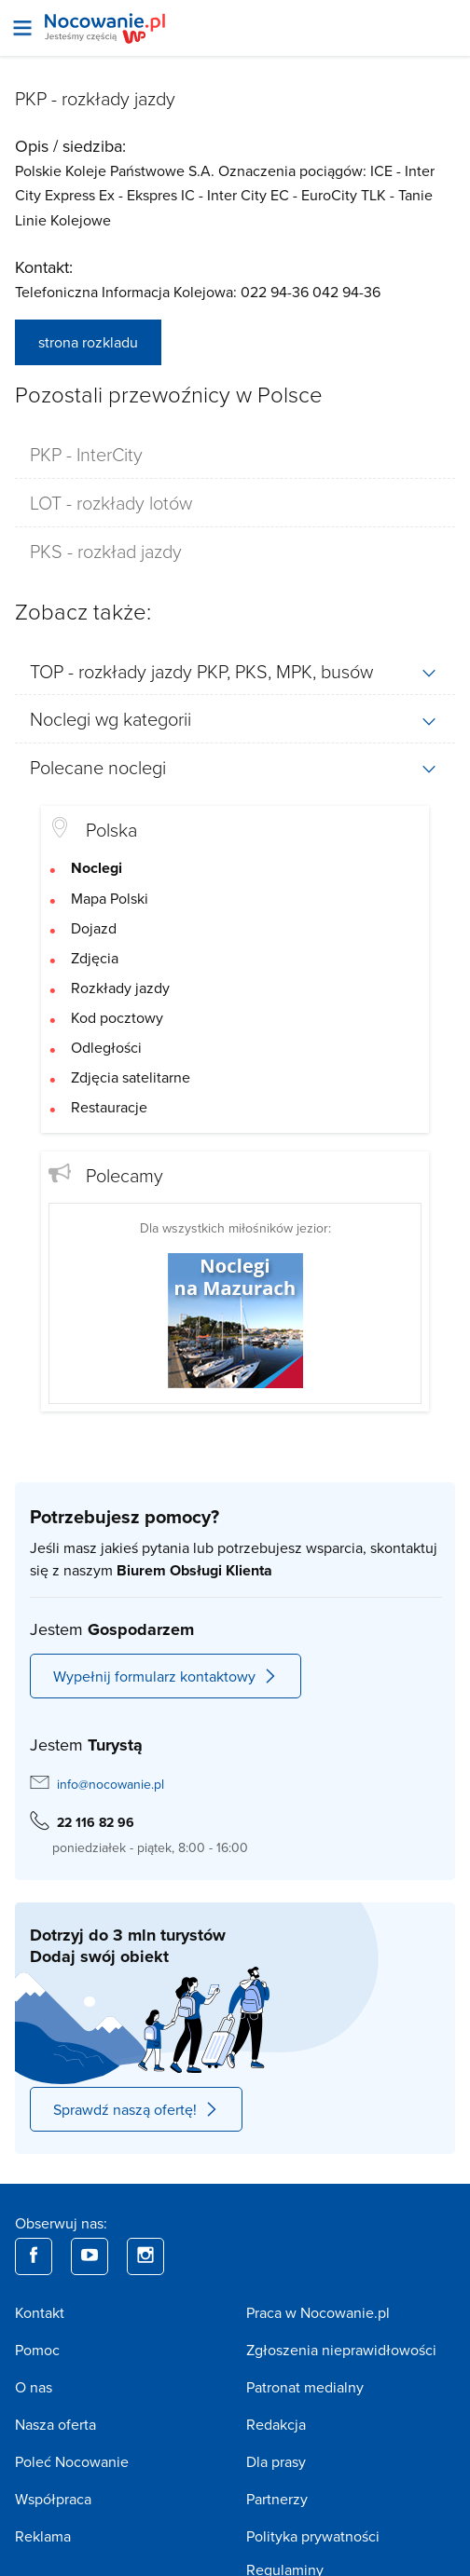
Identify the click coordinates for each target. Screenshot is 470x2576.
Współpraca (53, 2498)
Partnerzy (277, 2498)
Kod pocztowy (117, 1017)
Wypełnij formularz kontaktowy (165, 1676)
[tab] (235, 454)
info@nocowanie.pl (110, 1784)
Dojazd (94, 928)
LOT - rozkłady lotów (111, 502)
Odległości (106, 1047)
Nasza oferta (55, 2424)
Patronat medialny (305, 2387)
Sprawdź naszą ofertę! (136, 2109)
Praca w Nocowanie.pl (318, 2312)
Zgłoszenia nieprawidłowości (341, 2349)
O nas (33, 2387)
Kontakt (39, 2312)
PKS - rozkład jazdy (106, 551)
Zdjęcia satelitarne (130, 1077)
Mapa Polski (109, 898)
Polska (111, 829)
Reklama (43, 2536)
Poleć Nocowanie (72, 2461)
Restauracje (109, 1107)
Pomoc (37, 2349)
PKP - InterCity (86, 454)
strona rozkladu (88, 342)
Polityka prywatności (313, 2536)
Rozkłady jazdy (120, 987)
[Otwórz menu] (22, 28)
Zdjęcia (94, 957)
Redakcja (276, 2424)
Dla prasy (276, 2461)
